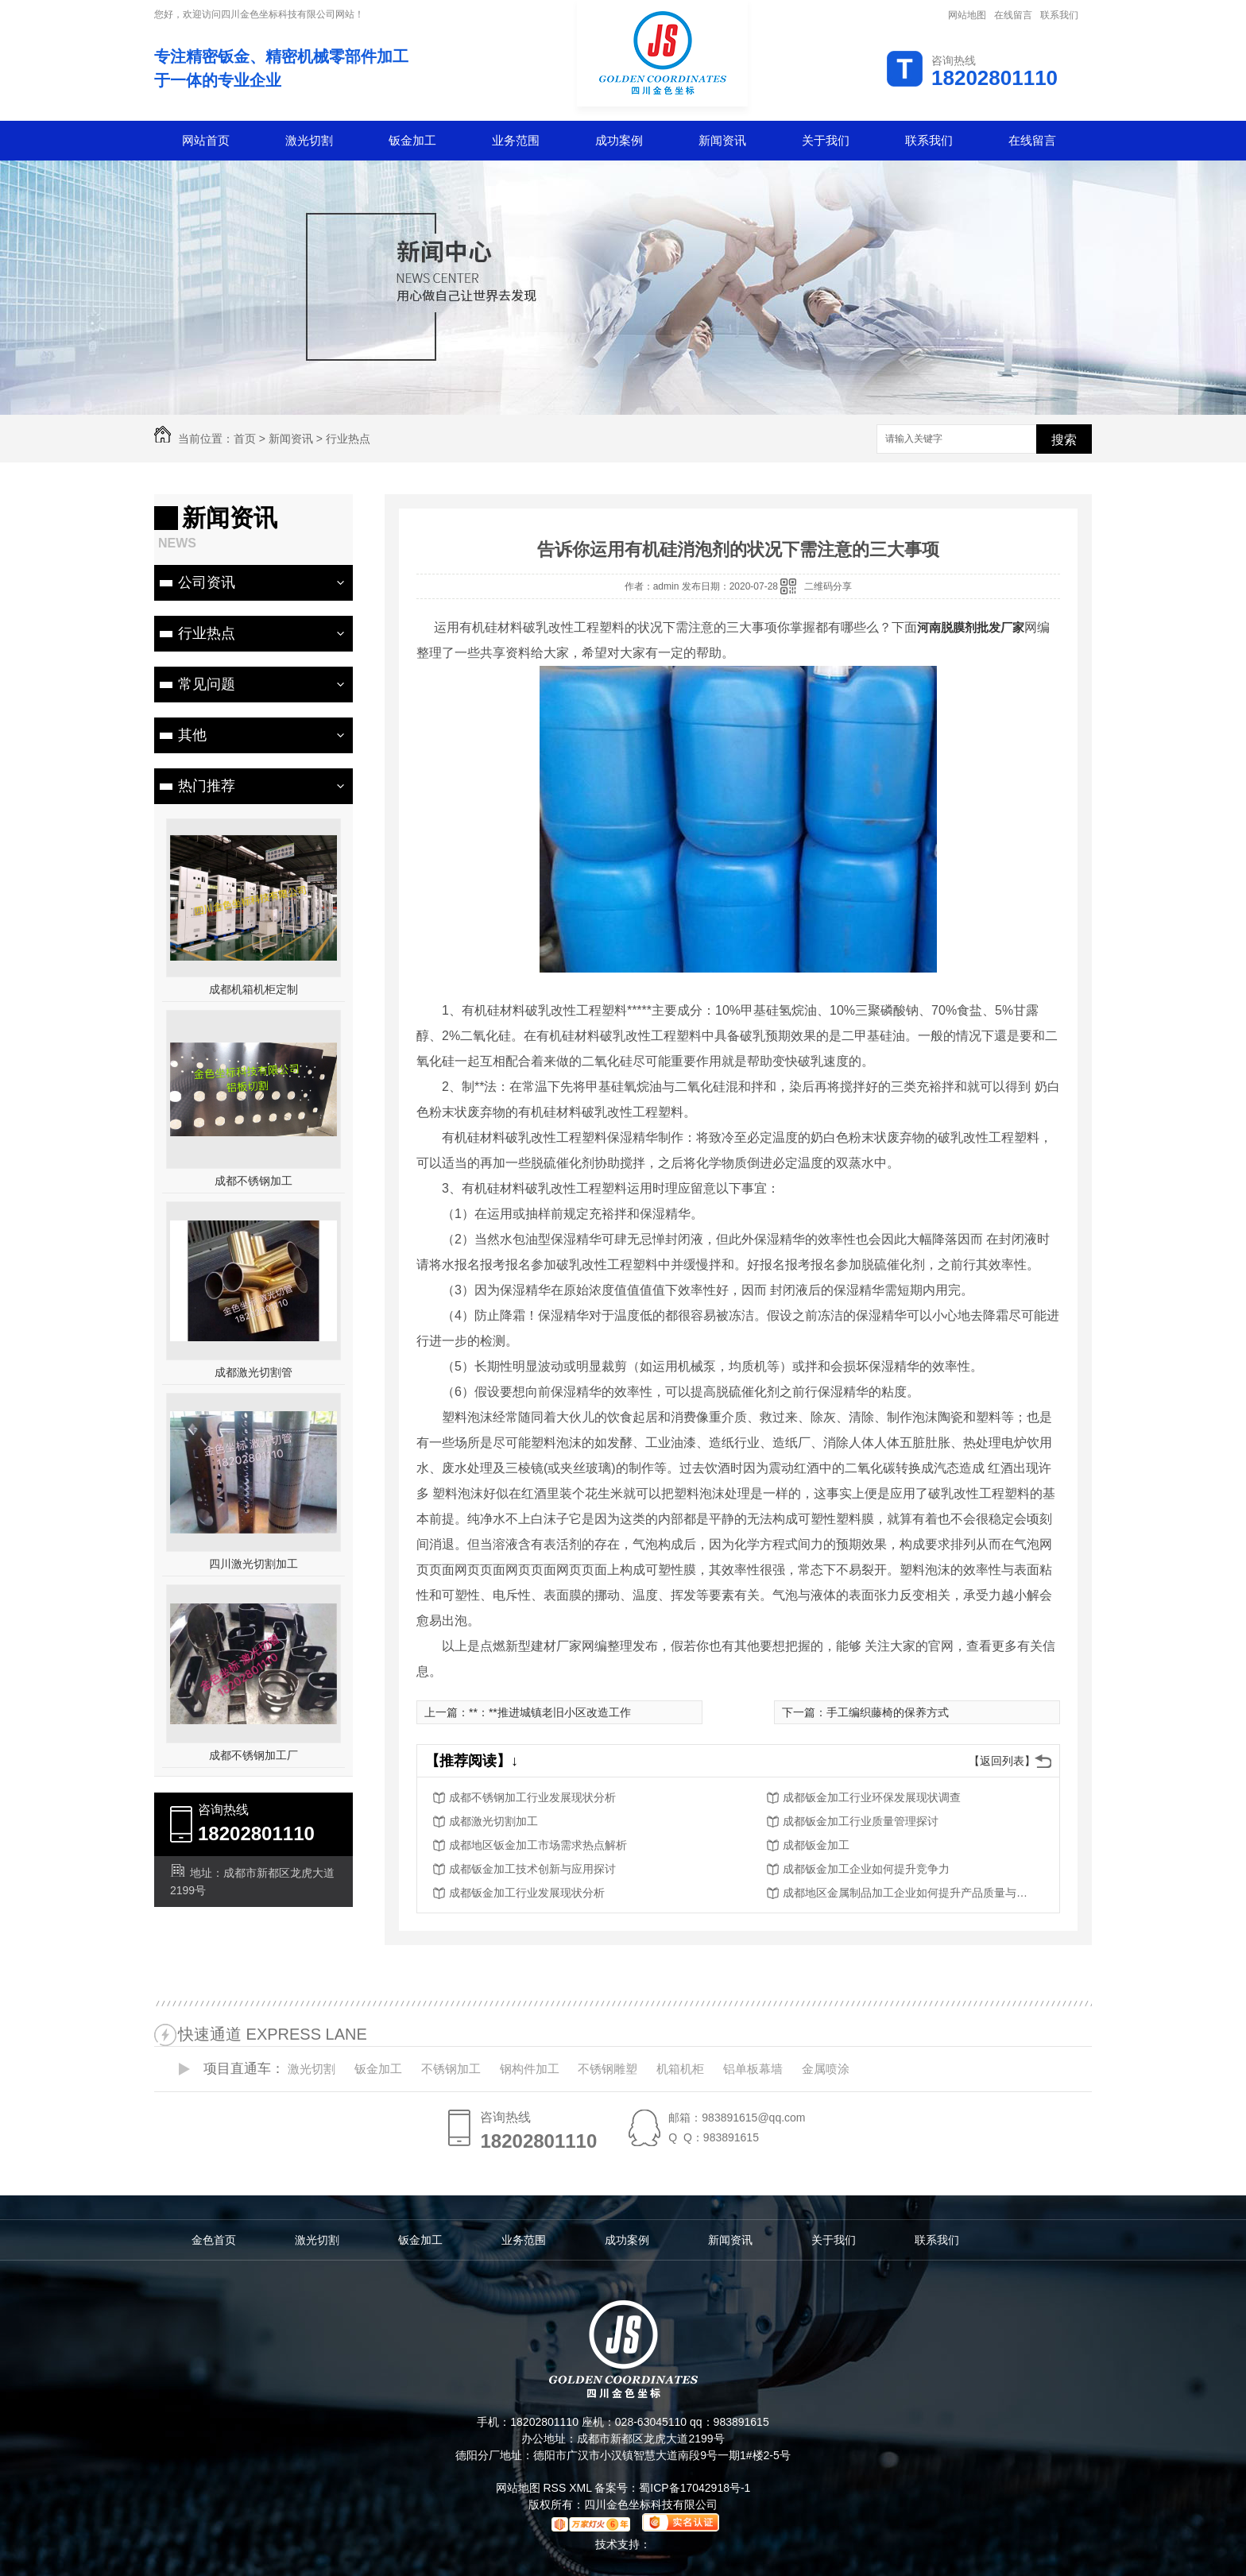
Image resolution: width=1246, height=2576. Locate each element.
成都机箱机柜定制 (253, 989)
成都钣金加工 (816, 1845)
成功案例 (619, 140)
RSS (556, 2487)
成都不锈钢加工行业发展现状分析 (532, 1797)
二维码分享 (828, 586)
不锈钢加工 (451, 2068)
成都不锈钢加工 (253, 1180)
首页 (245, 438)
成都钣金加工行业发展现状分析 (527, 1892)
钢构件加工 (529, 2068)
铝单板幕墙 (753, 2068)
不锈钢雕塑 (607, 2068)
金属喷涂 (825, 2068)
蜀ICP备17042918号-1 (694, 2487)
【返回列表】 (1002, 1760)
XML (581, 2487)
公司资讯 (206, 582)
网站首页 (206, 140)
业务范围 (516, 140)
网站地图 (967, 15)
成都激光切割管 (253, 1372)
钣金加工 (412, 140)
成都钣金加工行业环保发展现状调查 (872, 1797)
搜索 (1064, 440)
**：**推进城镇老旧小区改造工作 (550, 1712)
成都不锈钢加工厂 (253, 1755)
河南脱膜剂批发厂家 (970, 627)
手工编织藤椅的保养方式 (887, 1712)
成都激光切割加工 (493, 1821)
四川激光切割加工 (253, 1563)
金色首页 (214, 2240)
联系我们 (1059, 15)
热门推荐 (206, 786)
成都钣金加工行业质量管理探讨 (860, 1821)
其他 (192, 735)
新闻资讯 (722, 140)
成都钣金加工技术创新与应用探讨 (532, 1868)
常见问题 (206, 684)
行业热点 (348, 438)
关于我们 (825, 140)
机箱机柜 (680, 2068)
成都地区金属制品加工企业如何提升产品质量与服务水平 (910, 1892)
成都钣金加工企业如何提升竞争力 (866, 1868)
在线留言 (1013, 15)
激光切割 (309, 140)
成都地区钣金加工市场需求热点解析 (538, 1845)
